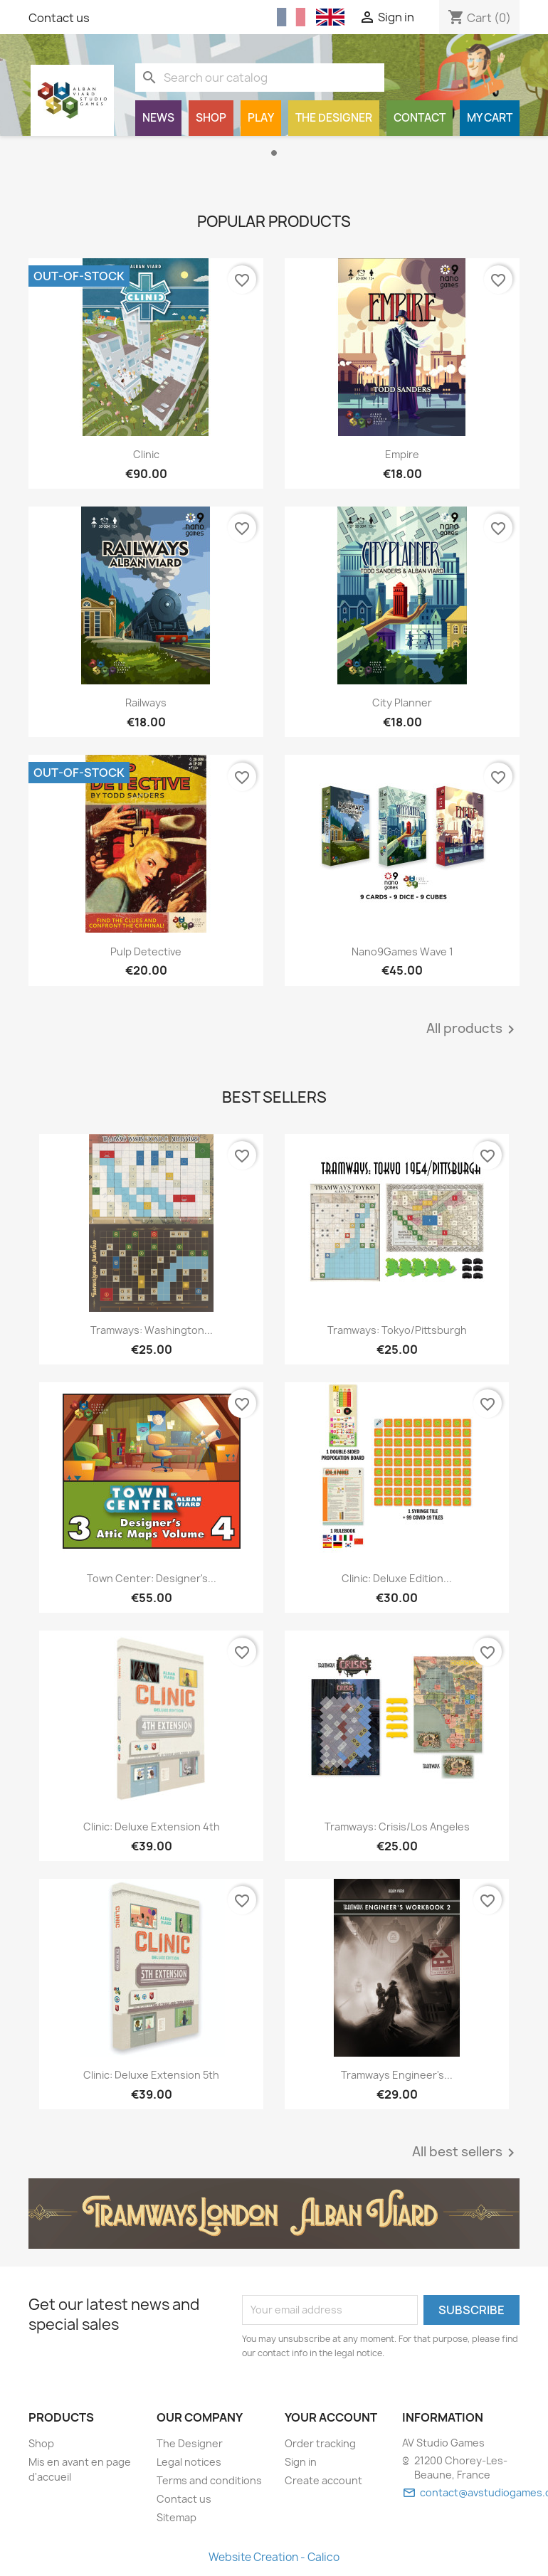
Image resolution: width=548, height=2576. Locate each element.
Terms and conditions (209, 2480)
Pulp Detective (145, 951)
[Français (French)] (291, 17)
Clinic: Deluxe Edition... (397, 1578)
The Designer (333, 117)
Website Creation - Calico (274, 2557)
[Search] (259, 77)
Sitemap (176, 2517)
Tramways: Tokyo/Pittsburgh (397, 1330)
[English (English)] (330, 17)
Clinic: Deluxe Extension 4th (151, 1826)
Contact (420, 117)
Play (261, 117)
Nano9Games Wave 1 (402, 951)
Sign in (301, 2462)
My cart (489, 117)
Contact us (59, 18)
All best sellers (466, 2152)
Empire (402, 454)
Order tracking (320, 2443)
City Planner (402, 702)
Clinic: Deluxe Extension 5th (151, 2075)
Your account (331, 2417)
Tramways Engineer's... (397, 2075)
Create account (323, 2480)
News (158, 117)
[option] (274, 161)
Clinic (146, 454)
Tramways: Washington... (151, 1330)
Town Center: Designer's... (151, 1578)
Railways (146, 702)
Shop (211, 117)
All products (473, 1029)
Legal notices (189, 2462)
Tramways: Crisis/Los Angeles (397, 1826)
